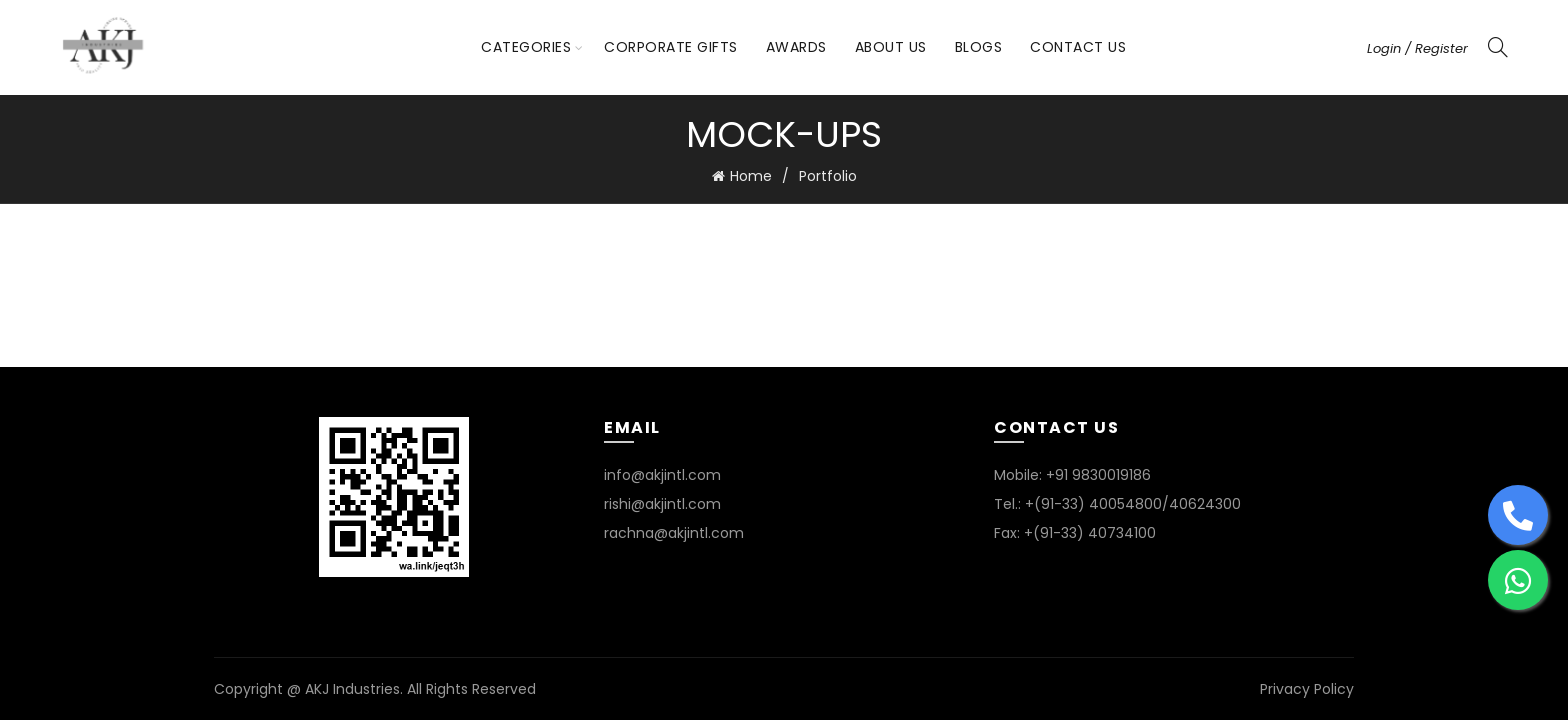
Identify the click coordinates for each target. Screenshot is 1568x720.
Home (751, 176)
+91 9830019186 (1098, 475)
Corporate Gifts (671, 47)
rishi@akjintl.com (662, 504)
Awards (796, 47)
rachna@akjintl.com (674, 533)
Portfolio (828, 176)
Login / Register (1417, 48)
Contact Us (1078, 47)
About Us (891, 47)
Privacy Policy (1307, 689)
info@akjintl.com (662, 475)
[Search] (1498, 47)
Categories (526, 47)
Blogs (979, 47)
